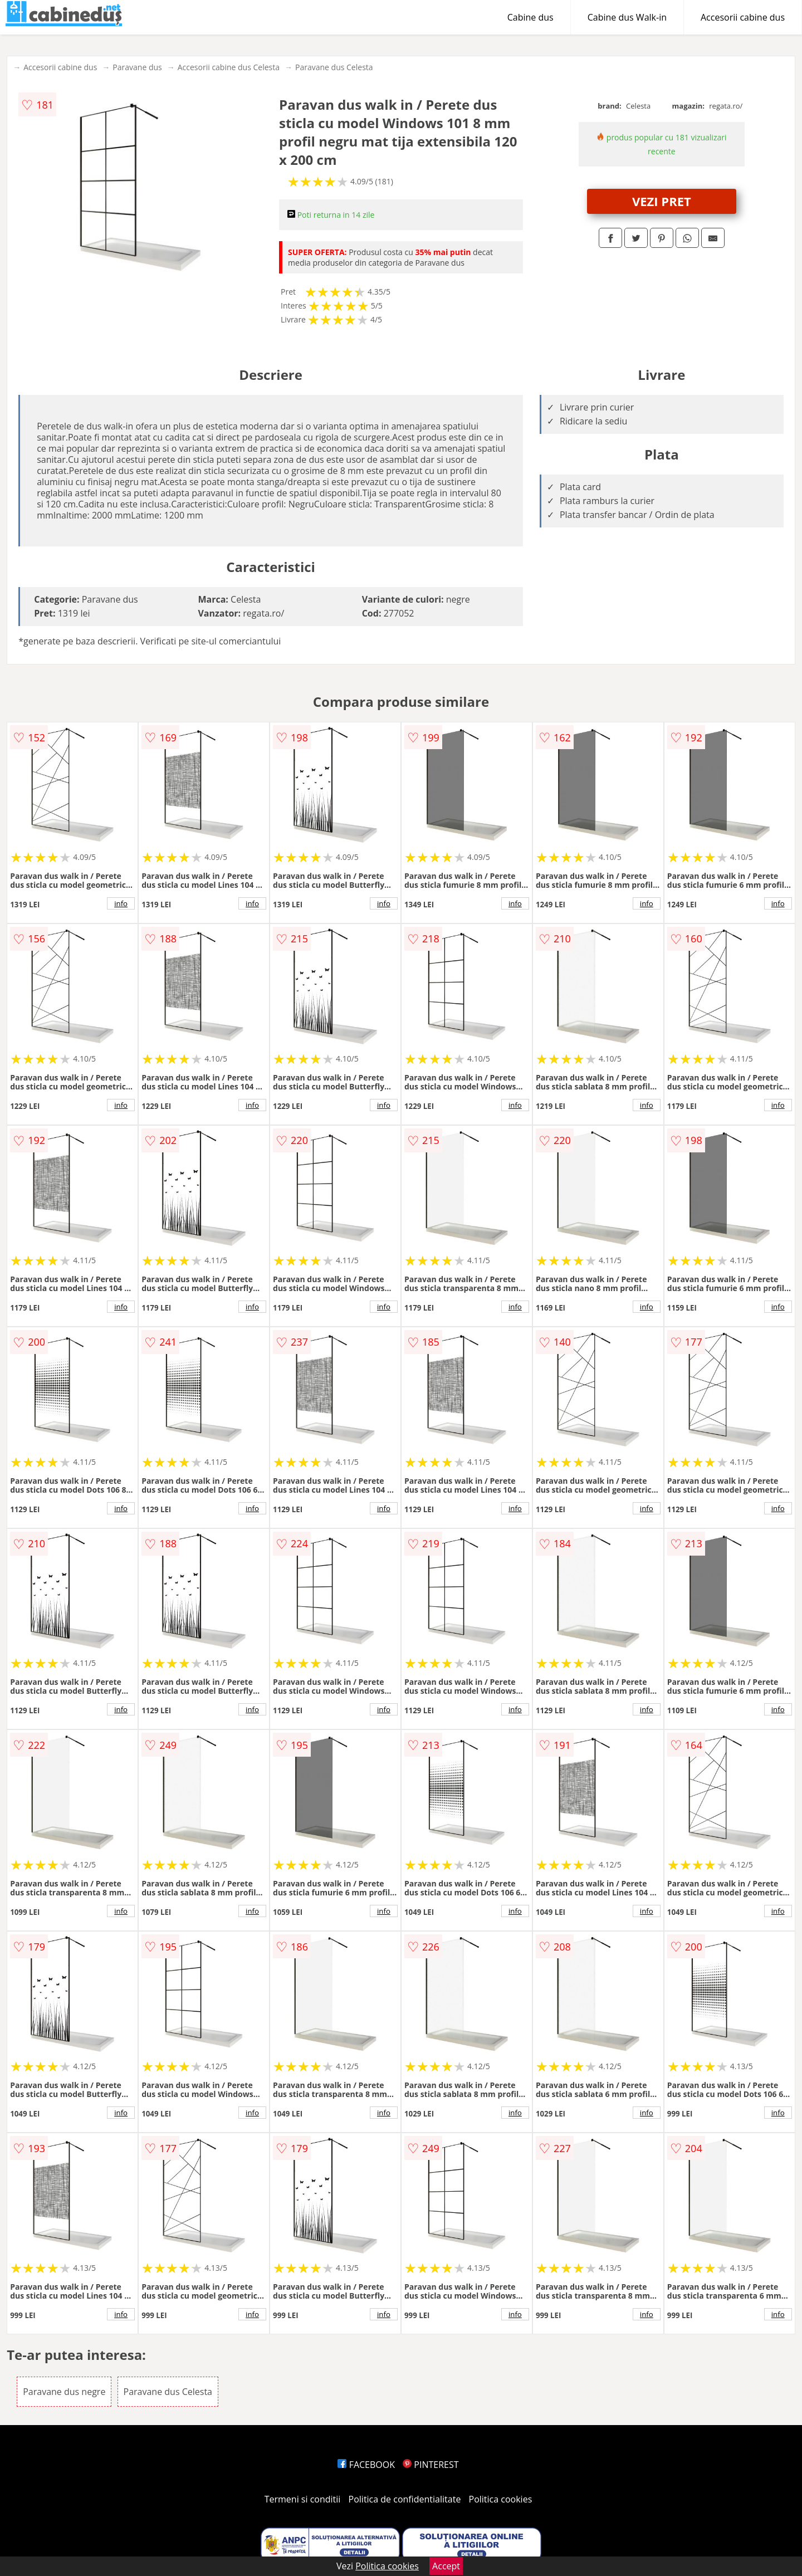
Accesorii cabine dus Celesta (229, 67)
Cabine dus (530, 17)
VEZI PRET (661, 201)
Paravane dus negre (64, 2392)
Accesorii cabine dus (743, 17)
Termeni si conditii (303, 2499)
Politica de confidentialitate (405, 2499)
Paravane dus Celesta (334, 67)
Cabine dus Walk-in (627, 17)
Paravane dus (137, 67)
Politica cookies (500, 2499)
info (121, 903)
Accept (446, 2566)
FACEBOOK (366, 2464)
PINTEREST (430, 2464)
